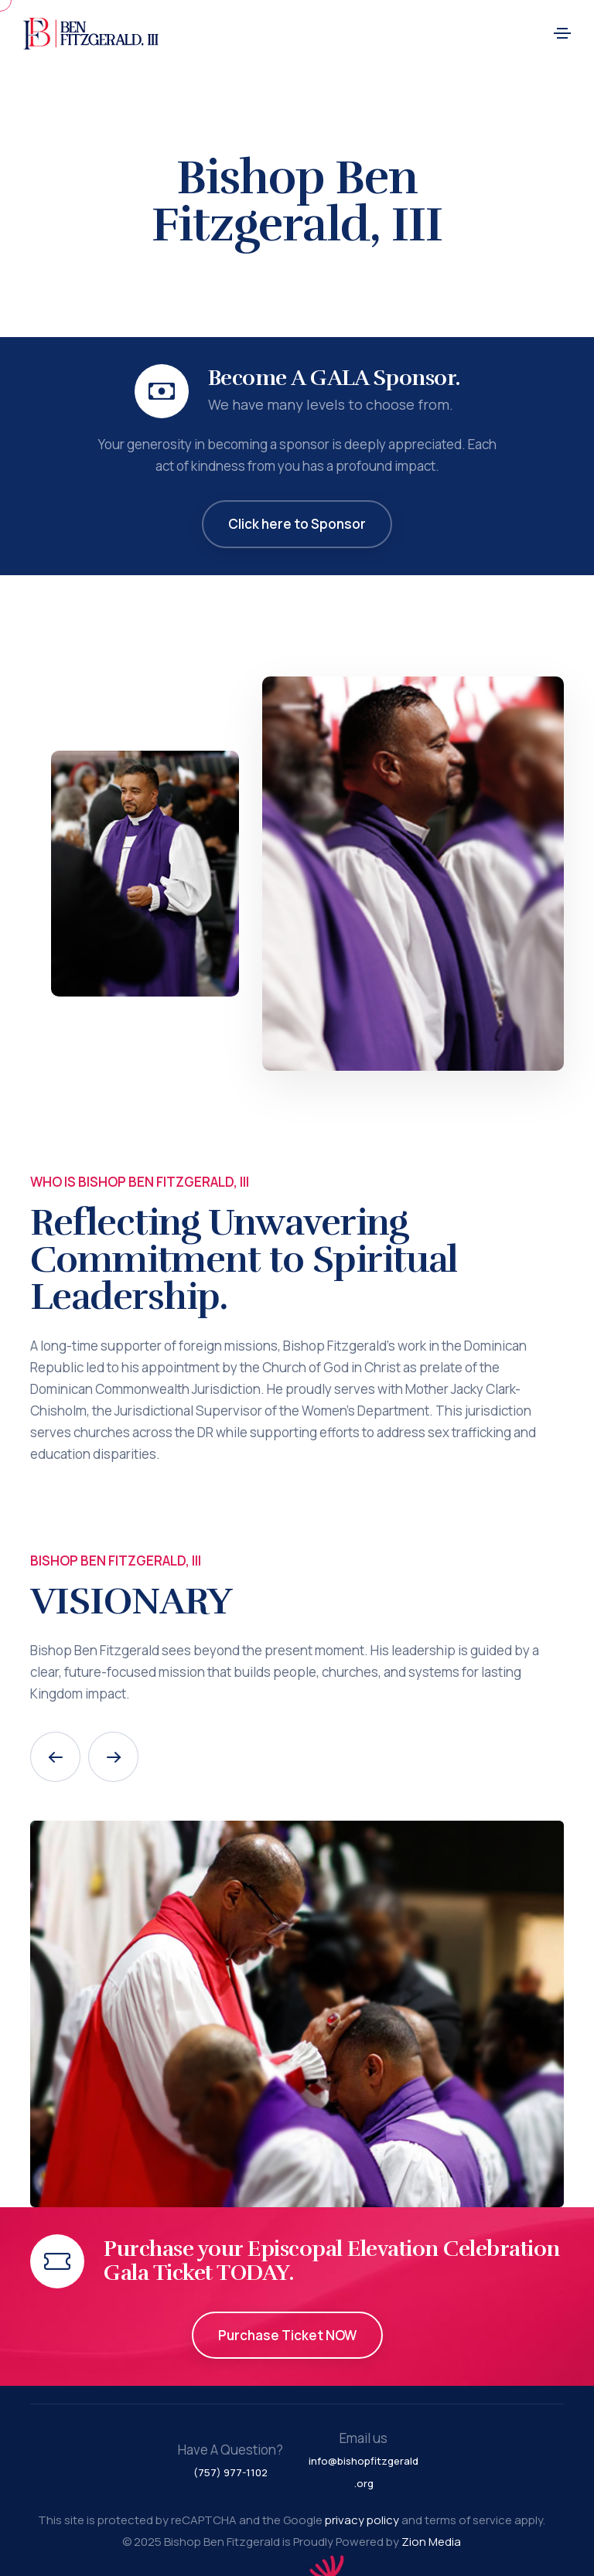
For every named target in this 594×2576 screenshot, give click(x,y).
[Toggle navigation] (562, 33)
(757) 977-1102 (230, 2472)
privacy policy (362, 2520)
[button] (55, 1757)
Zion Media (431, 2541)
